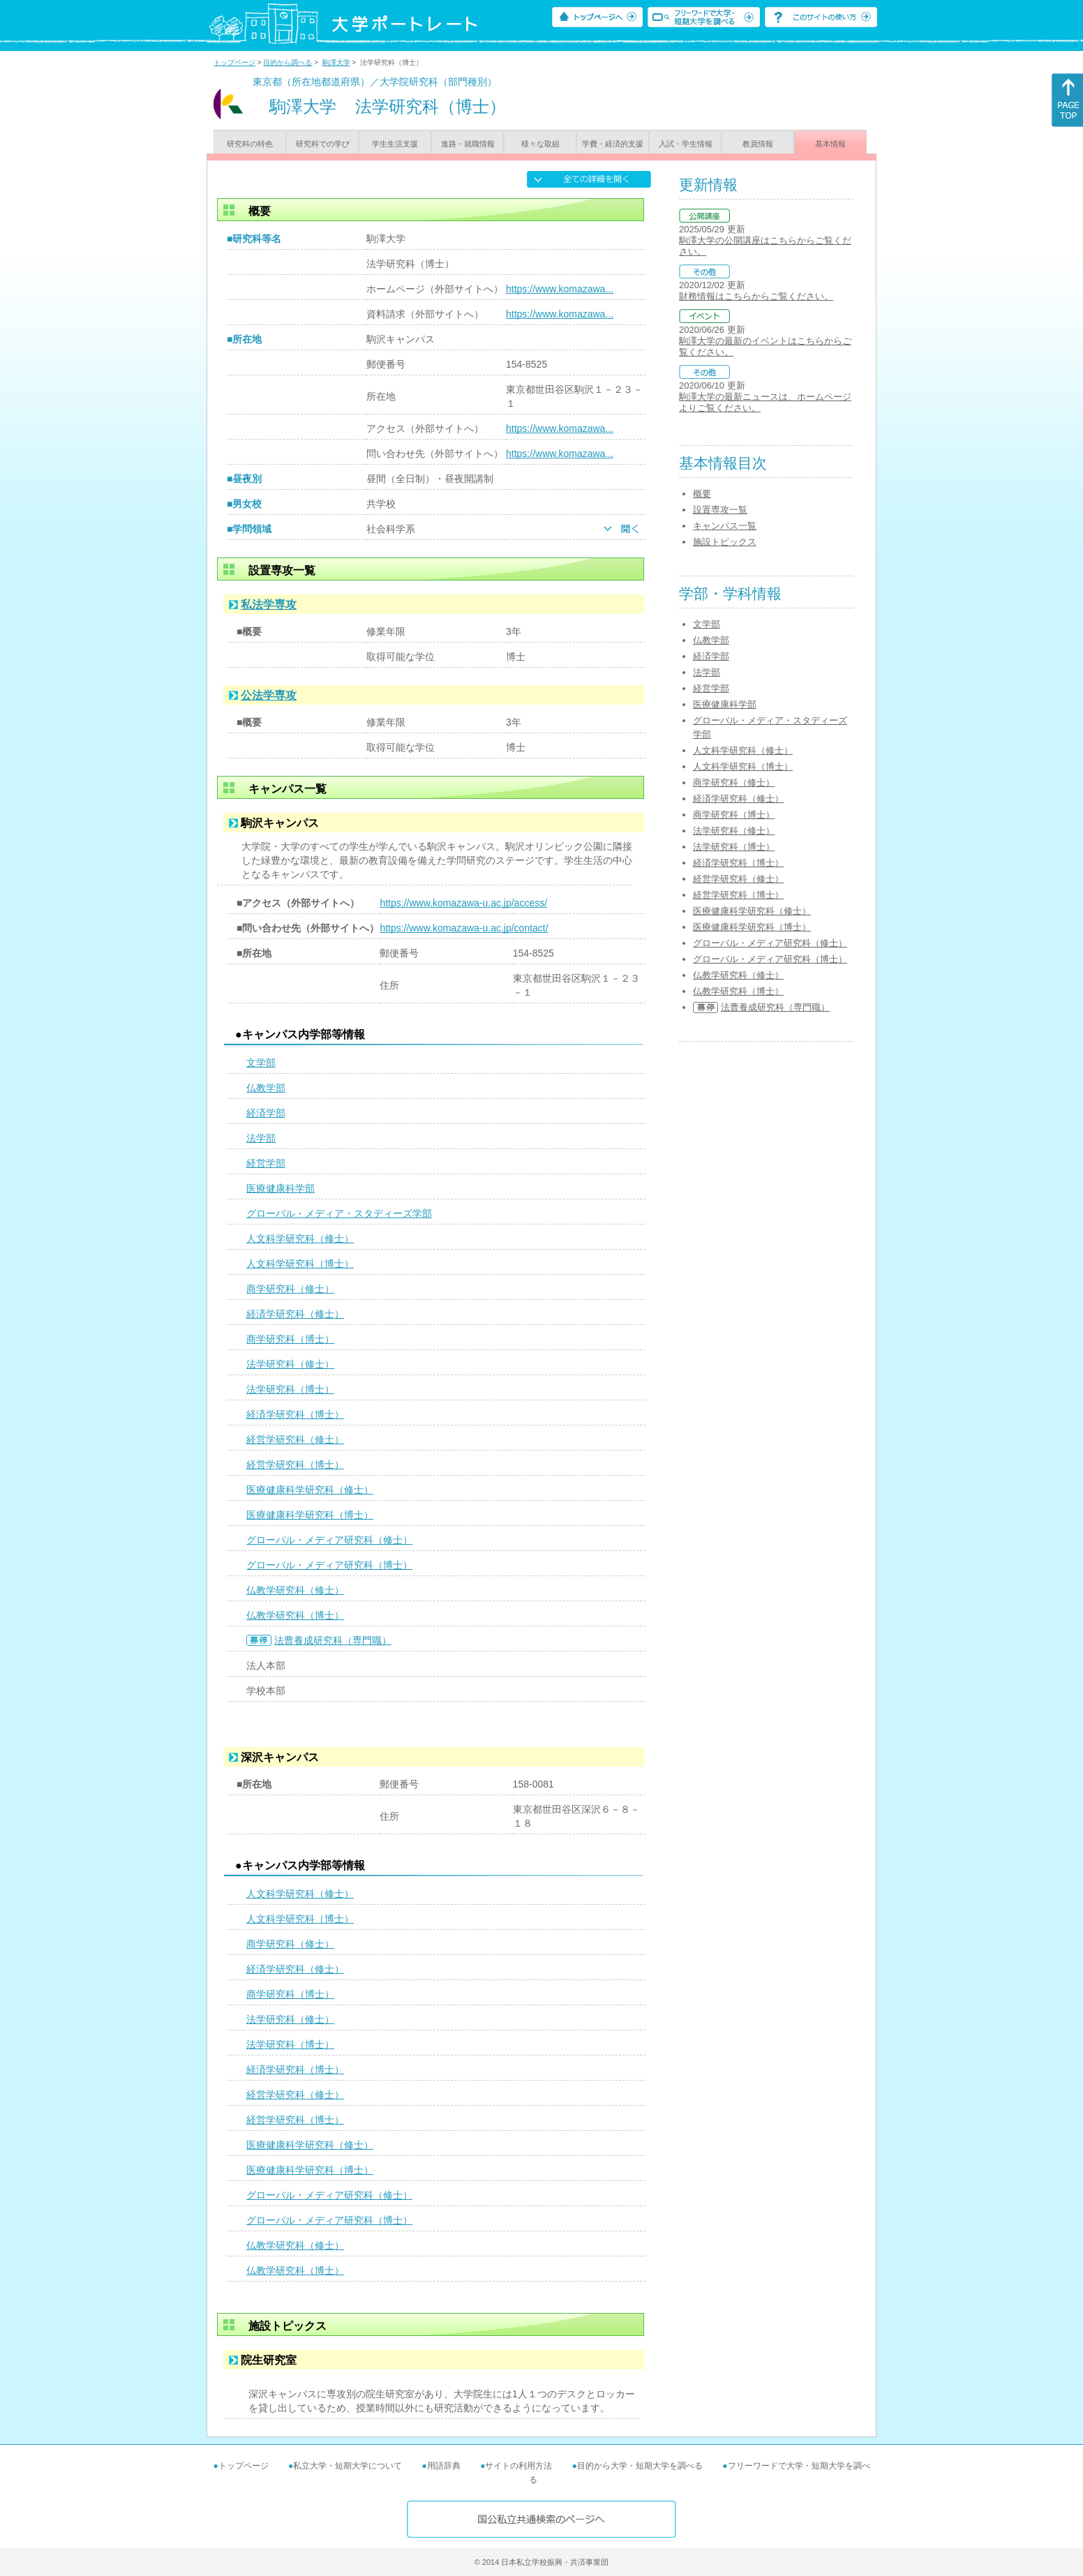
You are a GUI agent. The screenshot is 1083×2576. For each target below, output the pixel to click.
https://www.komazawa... (559, 288)
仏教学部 (265, 1087)
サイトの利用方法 (518, 2466)
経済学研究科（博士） (295, 1414)
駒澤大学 (336, 62)
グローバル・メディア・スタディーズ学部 (339, 1213)
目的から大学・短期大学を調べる (640, 2466)
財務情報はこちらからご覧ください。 (756, 296)
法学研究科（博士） (290, 1389)
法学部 (261, 1138)
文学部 (261, 1062)
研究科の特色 (250, 144)
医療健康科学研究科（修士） (309, 1489)
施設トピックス (724, 542)
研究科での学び (323, 144)
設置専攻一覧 (720, 509)
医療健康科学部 (280, 1188)
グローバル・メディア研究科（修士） (329, 1539)
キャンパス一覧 (724, 526)
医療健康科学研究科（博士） (309, 1514)
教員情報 (757, 144)
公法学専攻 (269, 695)
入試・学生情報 (685, 144)
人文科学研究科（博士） (300, 1263)
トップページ (234, 62)
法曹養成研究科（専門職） (332, 1640)
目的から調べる (287, 62)
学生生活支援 (395, 144)
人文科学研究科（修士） (300, 1238)
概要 (702, 493)
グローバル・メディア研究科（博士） (329, 1565)
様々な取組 (540, 144)
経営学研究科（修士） (295, 1439)
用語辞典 (444, 2466)
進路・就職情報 (468, 144)
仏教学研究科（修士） (295, 1590)
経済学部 (265, 1112)
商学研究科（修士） (290, 1288)
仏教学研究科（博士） (295, 1615)
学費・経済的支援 (612, 144)
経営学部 (265, 1163)
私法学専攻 (269, 605)
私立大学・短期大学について (347, 2466)
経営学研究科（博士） (295, 1464)
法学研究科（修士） (290, 1364)
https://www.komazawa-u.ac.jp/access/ (463, 902)
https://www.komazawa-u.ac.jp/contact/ (464, 928)
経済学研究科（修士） (295, 1313)
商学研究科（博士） (290, 1339)
